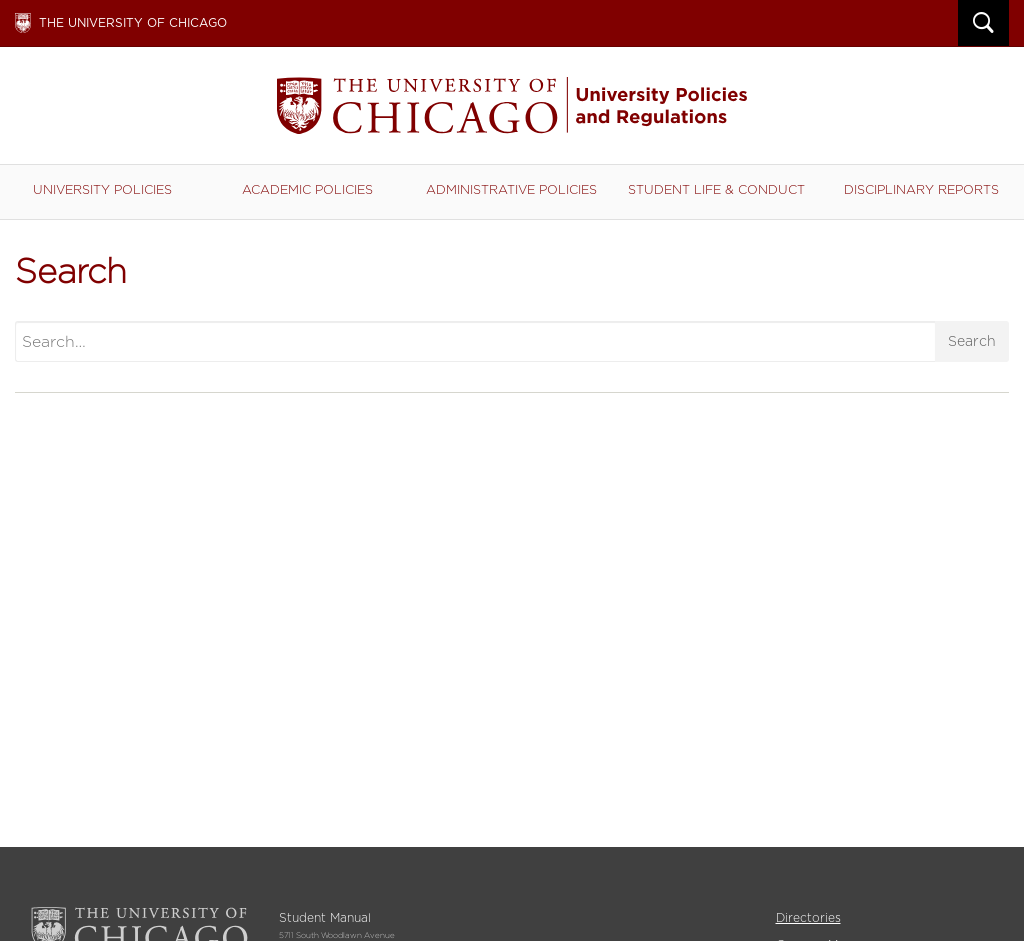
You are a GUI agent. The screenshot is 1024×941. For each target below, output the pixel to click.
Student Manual (512, 105)
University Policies (102, 189)
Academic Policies (307, 189)
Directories (808, 917)
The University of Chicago (133, 22)
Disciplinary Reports (921, 189)
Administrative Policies (511, 189)
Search (972, 341)
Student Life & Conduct (716, 189)
